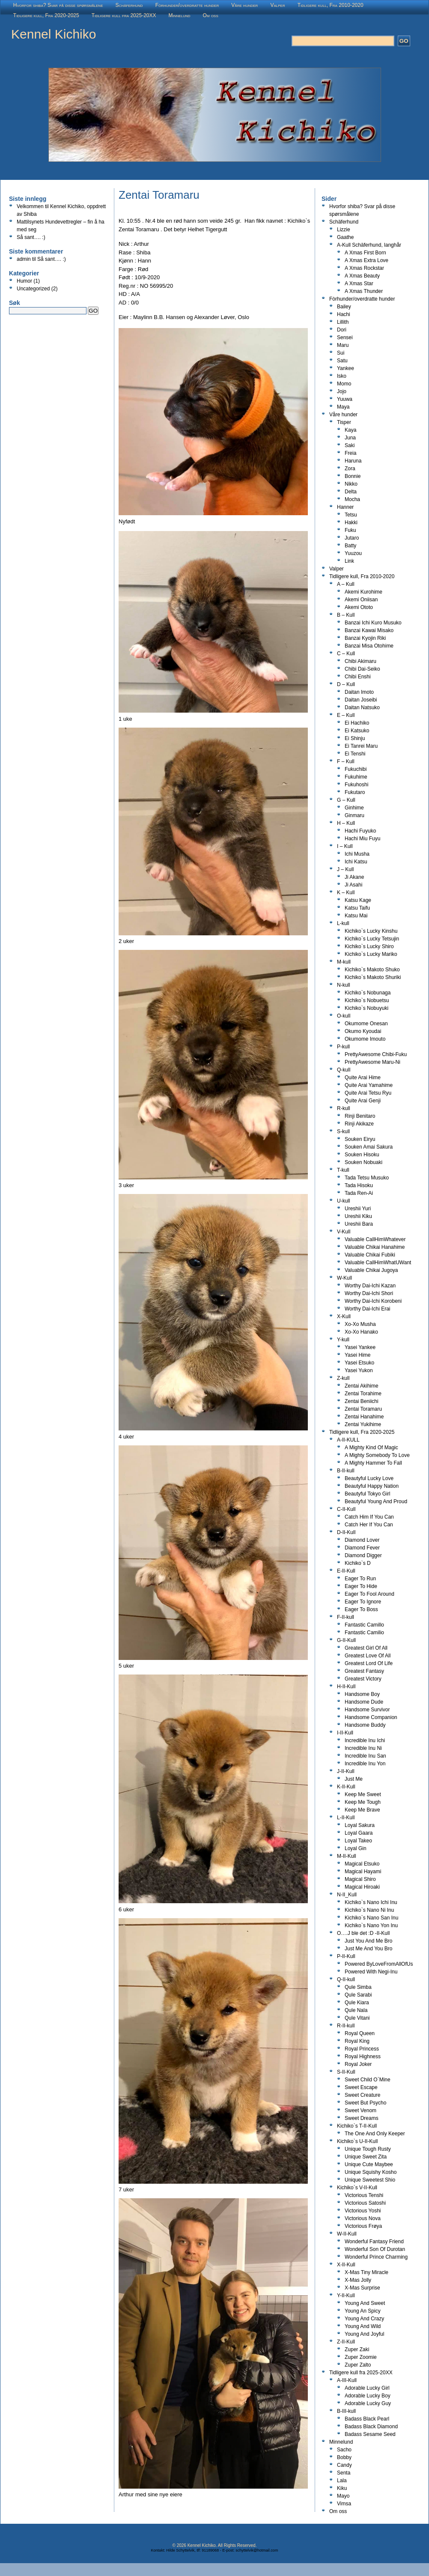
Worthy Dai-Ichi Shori (369, 1293)
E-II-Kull (346, 1571)
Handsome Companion (371, 1717)
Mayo (343, 2496)
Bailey (344, 307)
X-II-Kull (346, 2265)
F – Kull (346, 761)
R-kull (343, 1108)
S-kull (343, 1131)
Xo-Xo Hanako (361, 1332)
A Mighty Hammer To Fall (373, 1463)
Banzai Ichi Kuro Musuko (373, 623)
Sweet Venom (360, 2110)
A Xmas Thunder (364, 291)
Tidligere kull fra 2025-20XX (124, 15)
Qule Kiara (357, 2003)
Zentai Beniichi (361, 1401)
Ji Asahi (353, 885)
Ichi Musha (357, 854)
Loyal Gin (355, 1848)
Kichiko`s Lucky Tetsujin (372, 939)
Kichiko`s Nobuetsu (367, 1000)
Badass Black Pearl (367, 2419)
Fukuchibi (355, 769)
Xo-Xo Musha (360, 1324)
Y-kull (343, 1340)
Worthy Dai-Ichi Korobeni (373, 1301)
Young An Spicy (363, 2311)
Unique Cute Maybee (369, 2164)
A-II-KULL (348, 1440)
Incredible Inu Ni (363, 1748)
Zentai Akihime (361, 1386)
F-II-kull (345, 1617)
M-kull (344, 962)
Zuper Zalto (358, 2365)
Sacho (344, 2450)
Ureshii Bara (359, 1224)
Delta (351, 492)
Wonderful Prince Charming (376, 2257)
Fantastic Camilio (364, 1633)
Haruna (353, 461)
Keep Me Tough (363, 1802)
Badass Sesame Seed (370, 2434)
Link (349, 561)
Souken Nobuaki (363, 1162)
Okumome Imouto (365, 1039)
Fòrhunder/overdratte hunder (187, 5)
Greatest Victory (363, 1679)
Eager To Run (360, 1579)
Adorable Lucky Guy (368, 2403)
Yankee (345, 368)
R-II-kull (346, 2026)
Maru (343, 345)
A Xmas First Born (365, 253)
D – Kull (346, 684)
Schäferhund (129, 5)
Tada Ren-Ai (359, 1193)
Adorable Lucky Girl (367, 2388)
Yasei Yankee (360, 1347)
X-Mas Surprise (362, 2288)
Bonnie (352, 476)
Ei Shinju (355, 738)
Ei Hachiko (357, 723)
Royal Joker (358, 2064)
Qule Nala (356, 2010)
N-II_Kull (347, 1895)
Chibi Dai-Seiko (362, 669)
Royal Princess (362, 2049)
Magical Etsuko (362, 1864)
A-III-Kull (347, 2380)
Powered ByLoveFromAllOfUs (379, 1964)
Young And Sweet (365, 2303)
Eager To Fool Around (369, 1594)
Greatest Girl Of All (366, 1648)
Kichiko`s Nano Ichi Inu (371, 1902)
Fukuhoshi (356, 785)
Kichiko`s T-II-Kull (357, 2126)
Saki (350, 445)
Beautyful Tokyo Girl (367, 1494)
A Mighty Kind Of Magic (371, 1448)
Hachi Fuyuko (360, 831)
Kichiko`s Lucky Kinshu (371, 931)
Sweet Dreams (361, 2118)
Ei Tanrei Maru (361, 746)
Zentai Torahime (363, 1394)
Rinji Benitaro (360, 1116)
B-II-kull (346, 1471)
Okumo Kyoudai (363, 1031)
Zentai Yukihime (363, 1424)
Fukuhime (356, 777)
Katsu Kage (358, 900)
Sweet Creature (362, 2095)
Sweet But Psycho (365, 2103)
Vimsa (344, 2504)
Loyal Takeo (358, 1841)
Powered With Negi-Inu (371, 1972)
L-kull (343, 923)
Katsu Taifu (357, 908)
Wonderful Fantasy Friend (374, 2242)
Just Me (354, 1779)
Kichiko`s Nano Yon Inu (371, 1925)
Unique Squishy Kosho (370, 2172)
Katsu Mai (356, 916)
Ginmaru (354, 815)
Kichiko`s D (358, 1563)
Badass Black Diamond (371, 2427)
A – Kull (346, 584)
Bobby (344, 2457)
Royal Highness (363, 2057)
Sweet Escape (361, 2087)
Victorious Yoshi (363, 2211)
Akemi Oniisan (361, 600)
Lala (342, 2480)
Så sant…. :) (31, 237)
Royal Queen (360, 2033)
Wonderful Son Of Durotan (375, 2249)
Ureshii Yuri (358, 1209)
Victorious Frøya (363, 2226)
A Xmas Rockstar (364, 268)
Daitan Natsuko (362, 707)
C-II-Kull (346, 1509)
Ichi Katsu (356, 862)
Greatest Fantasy (364, 1671)
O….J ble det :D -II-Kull (363, 1933)
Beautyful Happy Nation (372, 1486)
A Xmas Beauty (362, 276)
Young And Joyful (364, 2334)
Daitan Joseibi (361, 700)
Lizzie (343, 230)
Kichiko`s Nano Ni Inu (369, 1910)
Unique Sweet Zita (366, 2157)
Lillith (343, 322)
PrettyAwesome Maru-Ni (372, 1062)
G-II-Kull (346, 1640)
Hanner (345, 507)
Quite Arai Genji (363, 1101)
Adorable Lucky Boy (367, 2396)
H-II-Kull (346, 1686)
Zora (350, 469)
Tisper (344, 422)
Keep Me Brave (362, 1810)
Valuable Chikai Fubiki (370, 1255)
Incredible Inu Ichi (365, 1740)
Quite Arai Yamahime (369, 1085)
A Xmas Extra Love (366, 260)
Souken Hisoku (362, 1155)
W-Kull (344, 1278)
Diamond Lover (362, 1540)
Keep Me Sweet (363, 1794)
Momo (344, 384)
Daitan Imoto (359, 692)
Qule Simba (358, 1987)
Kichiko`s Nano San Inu (371, 1918)
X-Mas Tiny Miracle (366, 2272)
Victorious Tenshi (364, 2195)
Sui (340, 353)
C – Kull (346, 654)
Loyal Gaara (358, 1833)
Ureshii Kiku (358, 1216)
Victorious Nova (363, 2218)
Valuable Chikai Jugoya (371, 1270)
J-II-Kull (346, 1771)
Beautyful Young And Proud (376, 1501)
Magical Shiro (360, 1879)
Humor (24, 281)
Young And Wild (363, 2326)
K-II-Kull (346, 1787)
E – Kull (346, 715)
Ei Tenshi (355, 754)
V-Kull (343, 1232)
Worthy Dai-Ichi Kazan (370, 1286)
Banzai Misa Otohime (369, 646)
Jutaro (352, 538)
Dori (341, 330)
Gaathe (345, 237)
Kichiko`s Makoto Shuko (372, 970)
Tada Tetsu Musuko (367, 1178)
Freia (350, 453)
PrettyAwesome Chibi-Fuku (376, 1054)
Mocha (352, 499)
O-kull (343, 1016)
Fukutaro (355, 792)
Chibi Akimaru (360, 661)
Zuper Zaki (357, 2349)
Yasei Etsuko (359, 1363)
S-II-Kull (346, 2072)
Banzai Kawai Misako (369, 630)
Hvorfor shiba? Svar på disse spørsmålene (58, 5)
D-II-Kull (346, 1532)
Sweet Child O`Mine (367, 2080)
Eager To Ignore (363, 1602)
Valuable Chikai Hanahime (375, 1247)
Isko (341, 376)
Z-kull (343, 1378)
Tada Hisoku (359, 1185)
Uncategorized (33, 289)
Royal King (357, 2041)
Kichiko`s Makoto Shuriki (373, 977)
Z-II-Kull (346, 2342)
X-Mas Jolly (358, 2280)
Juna (350, 438)
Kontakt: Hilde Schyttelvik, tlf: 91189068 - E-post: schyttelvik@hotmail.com (214, 2550)
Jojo (341, 391)
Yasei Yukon (359, 1370)
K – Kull (346, 892)
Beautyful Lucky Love (369, 1478)
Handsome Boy (362, 1694)
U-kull (343, 1201)
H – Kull (346, 823)
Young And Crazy (364, 2319)
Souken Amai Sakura (369, 1147)
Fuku (350, 530)
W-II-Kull (347, 2234)
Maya (343, 407)
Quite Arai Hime (363, 1078)
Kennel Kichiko (53, 34)
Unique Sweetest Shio (370, 2180)
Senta (343, 2473)
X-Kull (344, 1316)
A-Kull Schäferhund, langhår (369, 245)
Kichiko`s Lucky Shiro (369, 946)
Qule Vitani (357, 2018)
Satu (342, 361)
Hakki (351, 522)
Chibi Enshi (358, 677)
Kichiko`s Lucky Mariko (371, 954)
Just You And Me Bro (368, 1941)
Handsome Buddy (365, 1725)
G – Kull (346, 800)
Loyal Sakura (360, 1825)
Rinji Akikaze (359, 1124)
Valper (277, 5)
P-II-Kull (346, 1956)
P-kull (343, 1047)
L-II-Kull (346, 1818)
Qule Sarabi (358, 1995)
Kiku (342, 2488)
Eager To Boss (361, 1609)
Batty (350, 546)
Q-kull (343, 1070)
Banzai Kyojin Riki (365, 638)
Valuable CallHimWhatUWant (378, 1263)
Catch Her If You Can (369, 1525)
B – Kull (346, 615)
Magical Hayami (363, 1872)
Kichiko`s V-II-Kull (357, 2188)
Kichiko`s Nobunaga (367, 993)
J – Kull (345, 869)
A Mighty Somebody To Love (377, 1455)
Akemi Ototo (359, 607)
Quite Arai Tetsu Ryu (368, 1093)
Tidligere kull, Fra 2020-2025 (46, 15)
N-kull (343, 985)
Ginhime (354, 808)
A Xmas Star (359, 284)
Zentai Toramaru (363, 1409)
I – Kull (345, 846)
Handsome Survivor (367, 1710)
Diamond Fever (362, 1548)
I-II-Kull (345, 1733)
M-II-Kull (346, 1856)
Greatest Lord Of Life (369, 1663)
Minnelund (180, 15)
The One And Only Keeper (375, 2134)
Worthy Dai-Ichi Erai (367, 1309)
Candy (344, 2465)
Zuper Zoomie (361, 2357)
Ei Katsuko (357, 731)
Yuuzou (353, 553)
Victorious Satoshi (365, 2203)
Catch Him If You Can (369, 1517)
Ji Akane (354, 877)
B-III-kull (346, 2411)
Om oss (210, 15)
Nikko (351, 484)
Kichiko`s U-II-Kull (357, 2141)
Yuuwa (344, 399)
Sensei (345, 337)
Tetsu (351, 515)
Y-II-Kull (346, 2295)
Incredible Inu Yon (365, 1764)
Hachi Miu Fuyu (362, 839)
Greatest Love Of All (367, 1656)
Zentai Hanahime (364, 1417)
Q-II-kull (346, 1979)
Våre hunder (244, 5)
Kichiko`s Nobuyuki (366, 1008)
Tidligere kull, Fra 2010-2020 (330, 5)
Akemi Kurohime (363, 592)
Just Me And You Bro (368, 1949)
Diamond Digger (363, 1555)
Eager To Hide (361, 1586)
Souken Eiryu (360, 1139)
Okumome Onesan (366, 1024)
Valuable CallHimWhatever (375, 1239)
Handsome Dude (364, 1702)
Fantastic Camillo (364, 1625)
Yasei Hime (357, 1355)
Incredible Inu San (365, 1756)
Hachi (343, 314)
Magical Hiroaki (362, 1887)
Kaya (350, 430)
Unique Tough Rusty (368, 2149)
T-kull (343, 1170)
